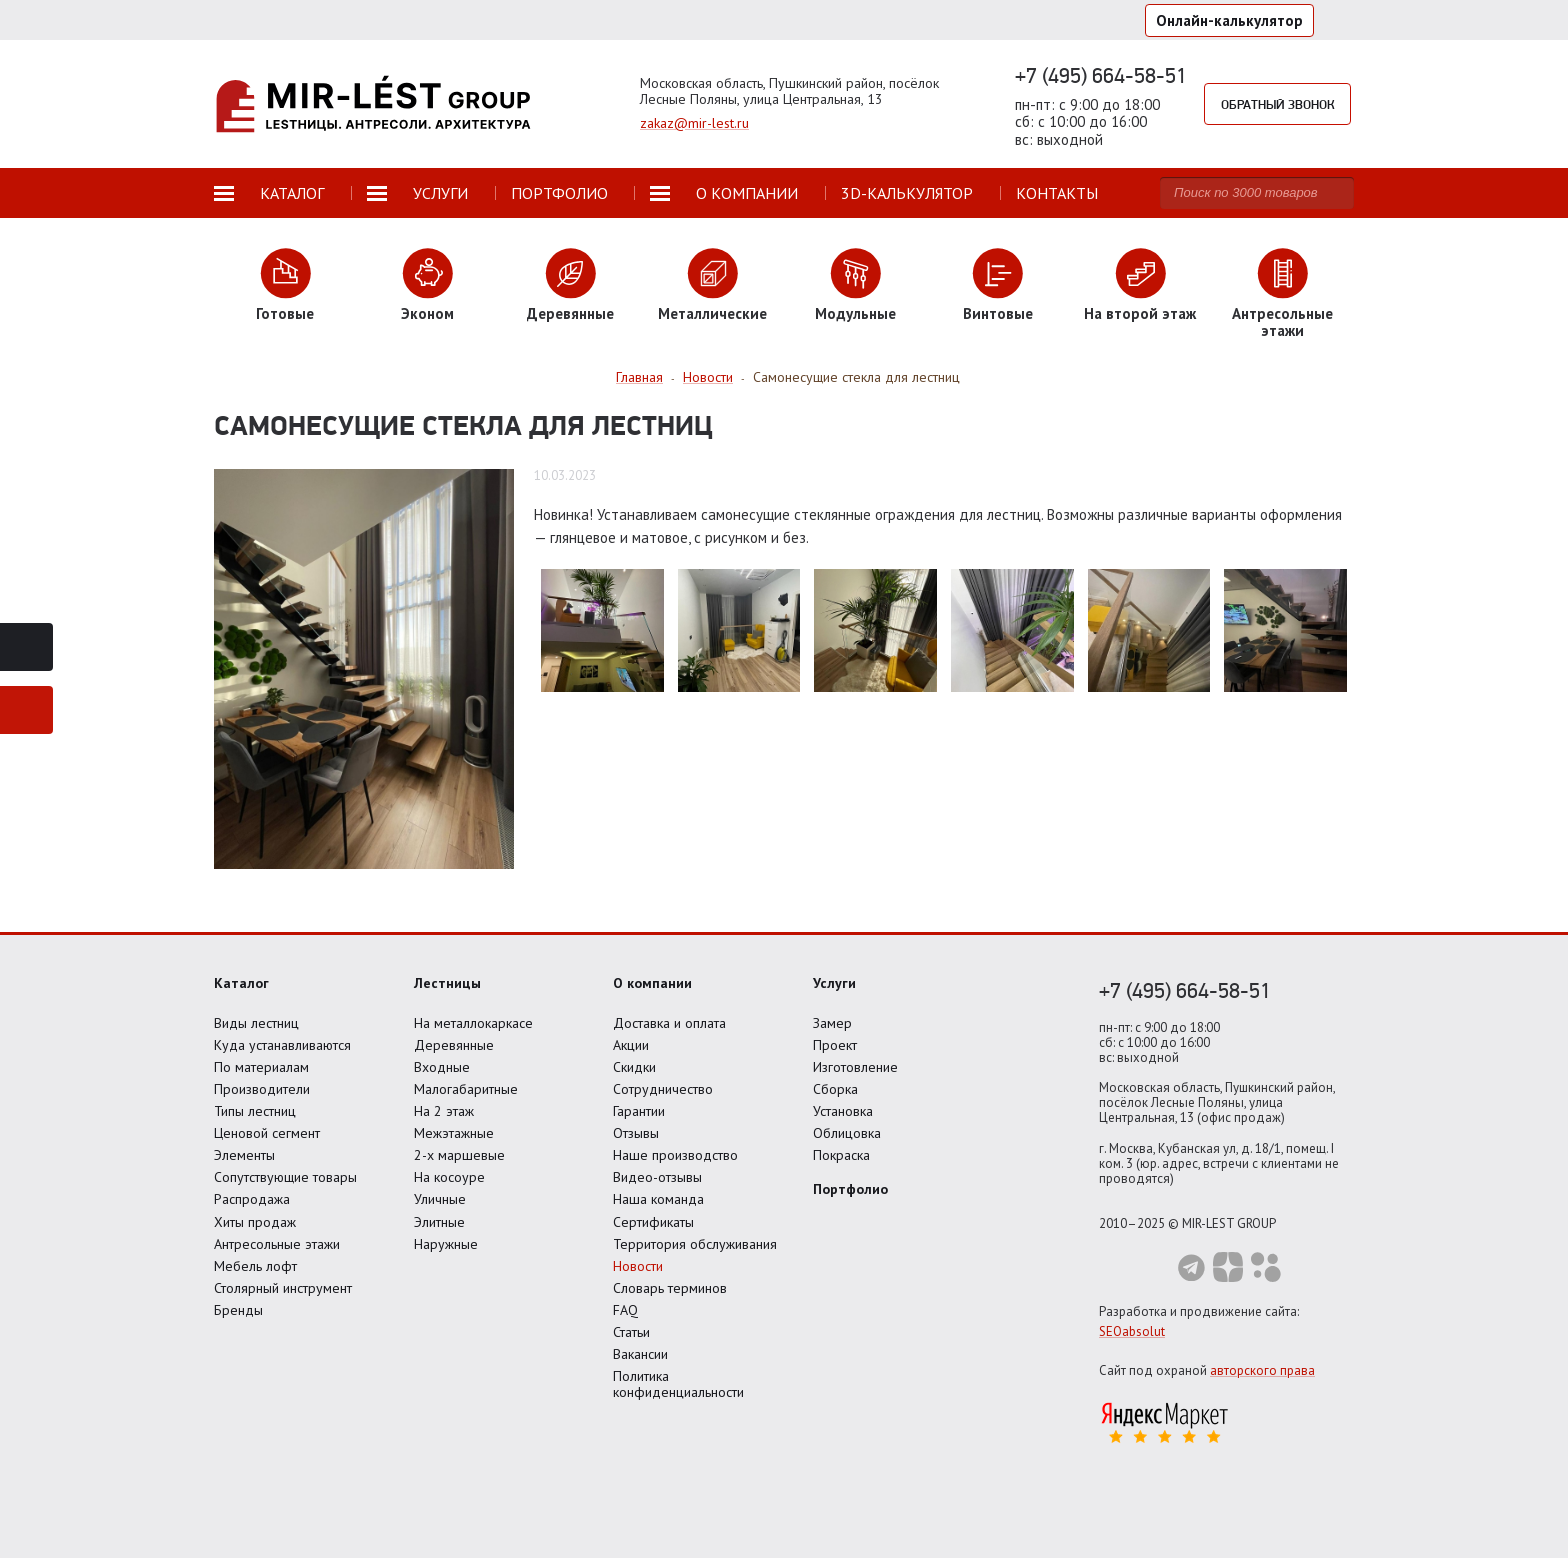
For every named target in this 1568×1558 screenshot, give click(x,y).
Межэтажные (454, 1133)
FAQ (625, 1310)
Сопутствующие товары (285, 1177)
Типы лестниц (255, 1111)
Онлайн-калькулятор (1229, 20)
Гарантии (639, 1111)
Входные (442, 1067)
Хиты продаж (255, 1222)
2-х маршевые (459, 1155)
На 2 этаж (444, 1111)
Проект (835, 1045)
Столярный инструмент (283, 1288)
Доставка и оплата (669, 1023)
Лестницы (447, 983)
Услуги (834, 983)
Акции (631, 1045)
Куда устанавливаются (282, 1045)
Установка (843, 1111)
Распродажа (252, 1199)
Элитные (439, 1222)
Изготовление (855, 1067)
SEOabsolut (1132, 1331)
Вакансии (640, 1354)
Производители (262, 1089)
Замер (832, 1023)
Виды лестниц (256, 1023)
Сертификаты (653, 1222)
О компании (652, 983)
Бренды (238, 1310)
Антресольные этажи (277, 1244)
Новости (638, 1266)
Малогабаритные (466, 1089)
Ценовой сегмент (267, 1133)
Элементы (244, 1155)
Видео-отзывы (657, 1177)
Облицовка (847, 1133)
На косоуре (449, 1177)
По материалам (261, 1067)
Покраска (841, 1155)
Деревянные (454, 1045)
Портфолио (850, 1189)
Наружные (446, 1244)
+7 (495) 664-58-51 (1101, 75)
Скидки (634, 1067)
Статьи (631, 1332)
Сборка (835, 1089)
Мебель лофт (255, 1266)
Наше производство (675, 1155)
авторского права (1262, 1370)
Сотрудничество (663, 1089)
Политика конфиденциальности (678, 1384)
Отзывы (636, 1133)
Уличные (440, 1199)
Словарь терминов (670, 1288)
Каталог (241, 983)
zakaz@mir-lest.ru (694, 123)
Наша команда (658, 1199)
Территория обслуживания (695, 1244)
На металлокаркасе (473, 1023)
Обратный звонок (1278, 104)
